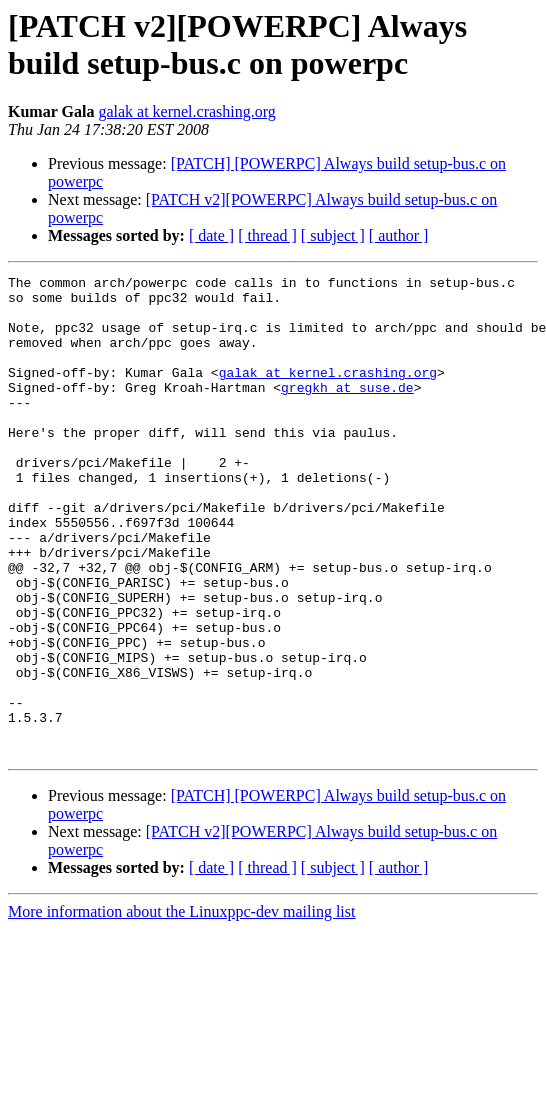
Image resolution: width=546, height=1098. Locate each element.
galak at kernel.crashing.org (186, 111)
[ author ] (399, 235)
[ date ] (211, 235)
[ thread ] (267, 235)
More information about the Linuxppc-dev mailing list (181, 1007)
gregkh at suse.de (347, 411)
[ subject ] (333, 235)
